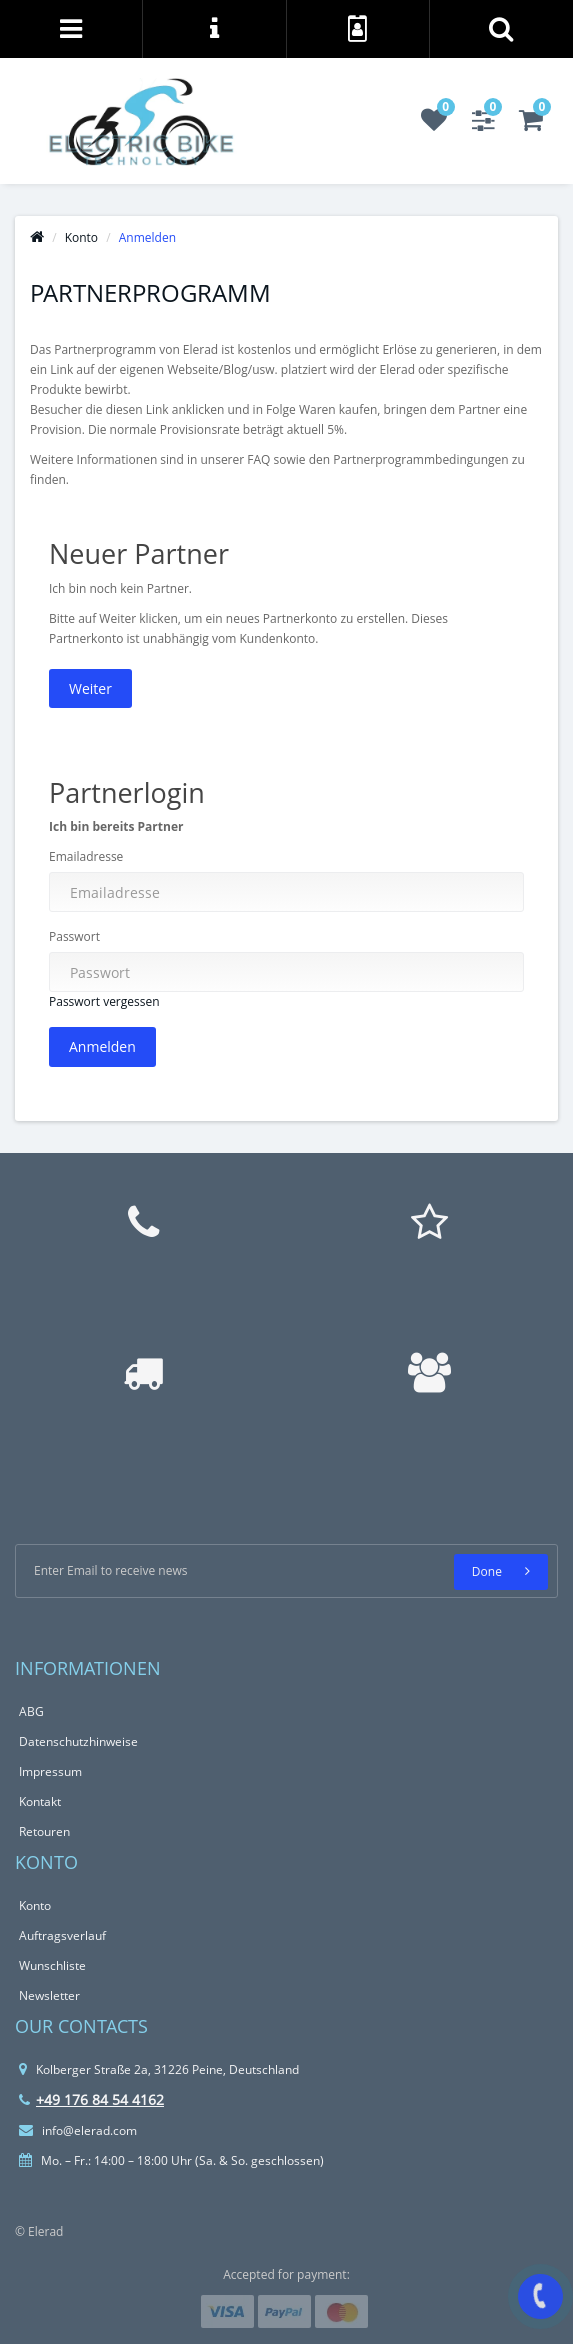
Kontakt (40, 1801)
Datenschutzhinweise (78, 1741)
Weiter (90, 688)
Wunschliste (52, 1965)
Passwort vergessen (104, 1001)
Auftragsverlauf (62, 1935)
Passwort (74, 936)
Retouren (44, 1831)
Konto (81, 237)
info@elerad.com (78, 2130)
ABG (31, 1711)
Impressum (50, 1771)
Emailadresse (86, 856)
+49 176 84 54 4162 (91, 2099)
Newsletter (49, 1995)
